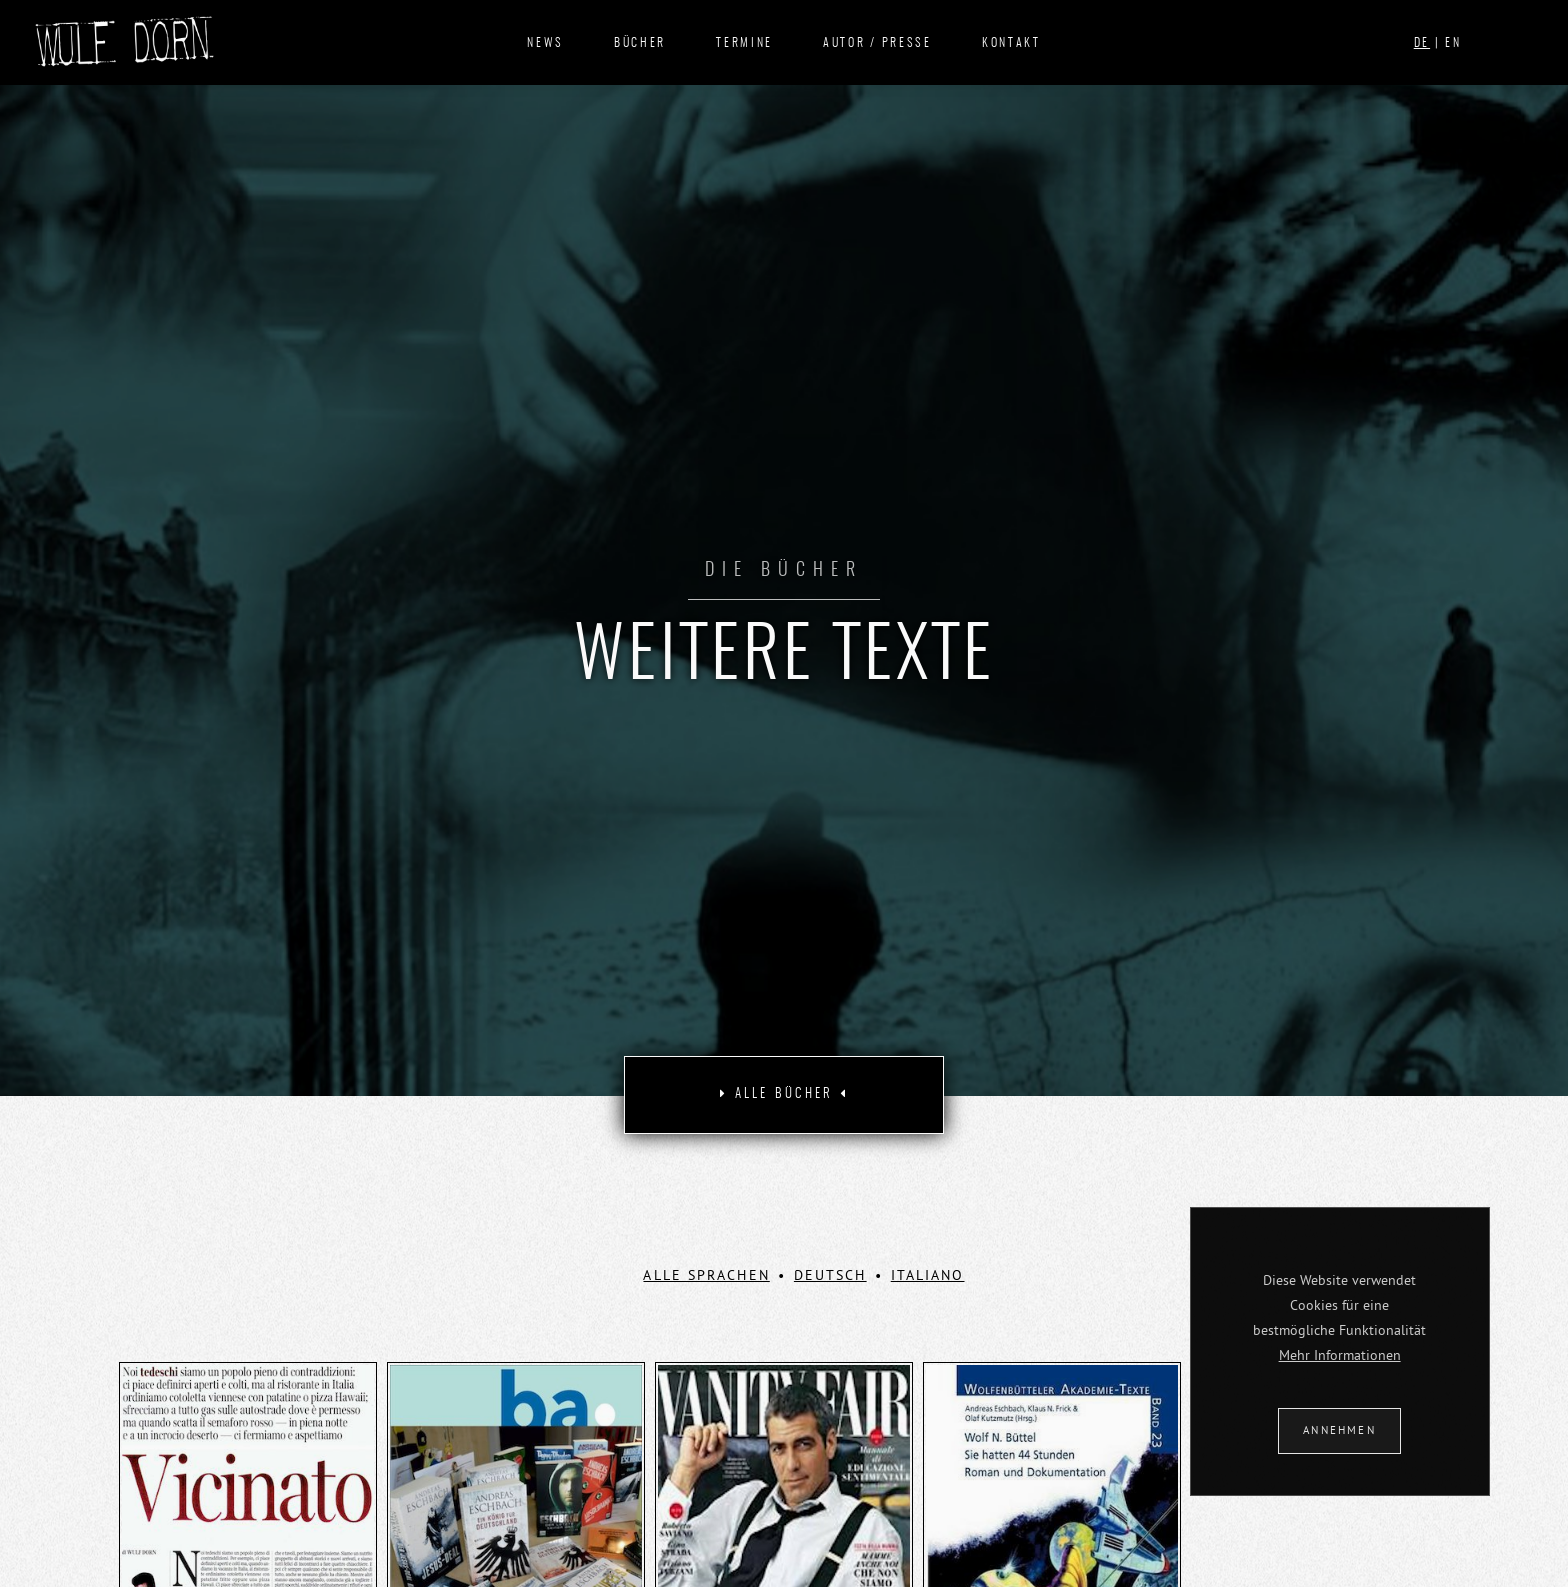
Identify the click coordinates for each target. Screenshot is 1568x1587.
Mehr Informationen (1340, 1355)
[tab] (784, 1095)
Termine (744, 43)
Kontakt (1011, 43)
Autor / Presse (877, 43)
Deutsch (830, 1275)
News (545, 43)
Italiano (928, 1275)
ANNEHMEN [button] (1339, 1430)
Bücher (640, 43)
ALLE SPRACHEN (706, 1275)
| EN (1438, 43)
